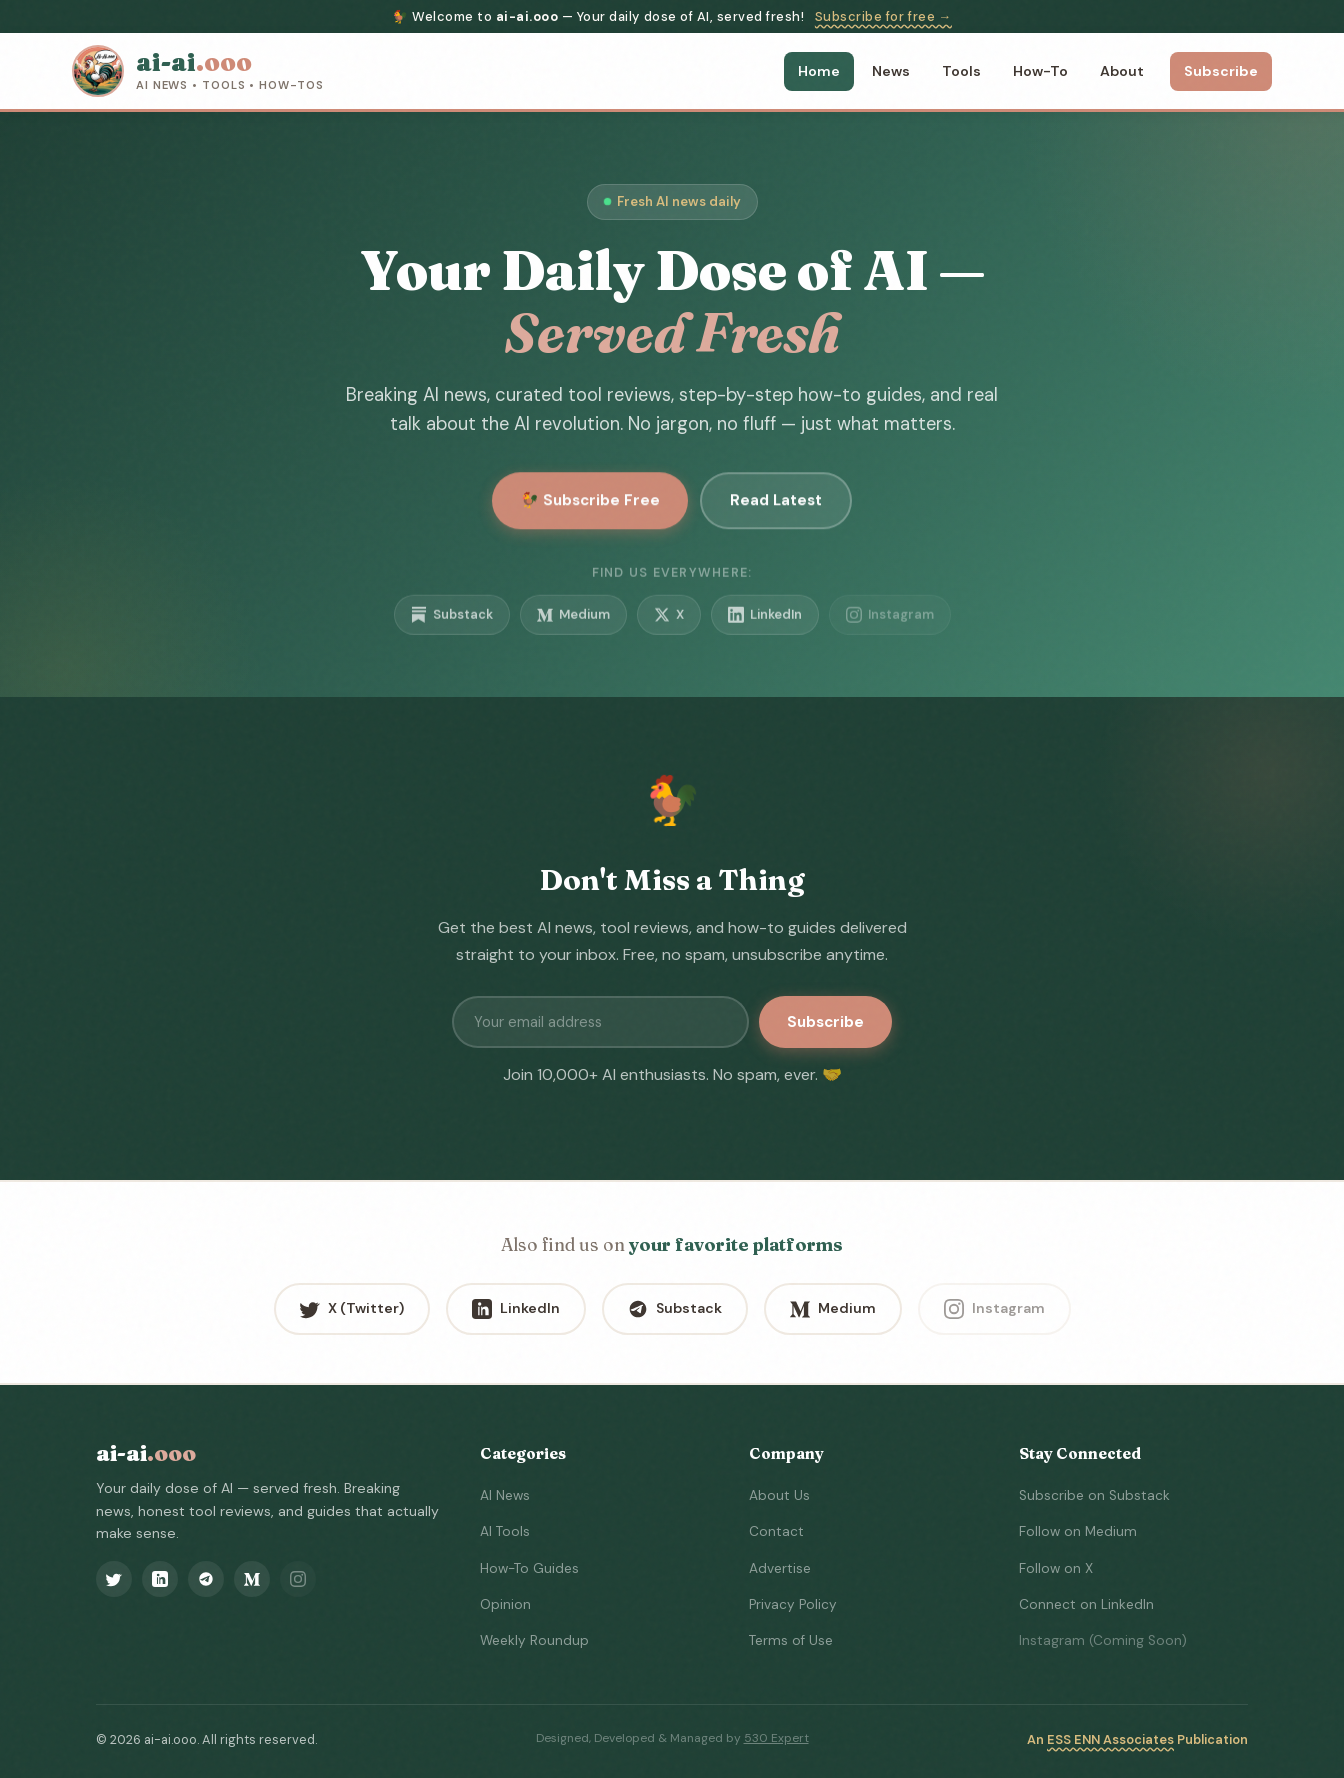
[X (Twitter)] (114, 1579)
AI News (505, 1495)
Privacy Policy (793, 1604)
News (891, 71)
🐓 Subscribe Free (590, 506)
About (1122, 71)
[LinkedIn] (160, 1579)
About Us (779, 1495)
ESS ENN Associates (1110, 1739)
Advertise (780, 1568)
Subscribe (1221, 71)
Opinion (505, 1604)
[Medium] (252, 1579)
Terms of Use (791, 1640)
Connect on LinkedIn (1086, 1604)
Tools (961, 71)
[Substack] (206, 1579)
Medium (573, 623)
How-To (1040, 71)
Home (819, 71)
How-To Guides (529, 1568)
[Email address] (600, 1022)
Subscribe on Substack (1094, 1495)
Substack (452, 623)
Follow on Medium (1078, 1531)
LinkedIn (765, 623)
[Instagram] (298, 1579)
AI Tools (505, 1531)
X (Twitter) (352, 1309)
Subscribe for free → (883, 16)
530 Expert (776, 1738)
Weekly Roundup (534, 1640)
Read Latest (776, 506)
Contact (776, 1531)
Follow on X (1056, 1568)
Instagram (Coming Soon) (1103, 1640)
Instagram (890, 623)
